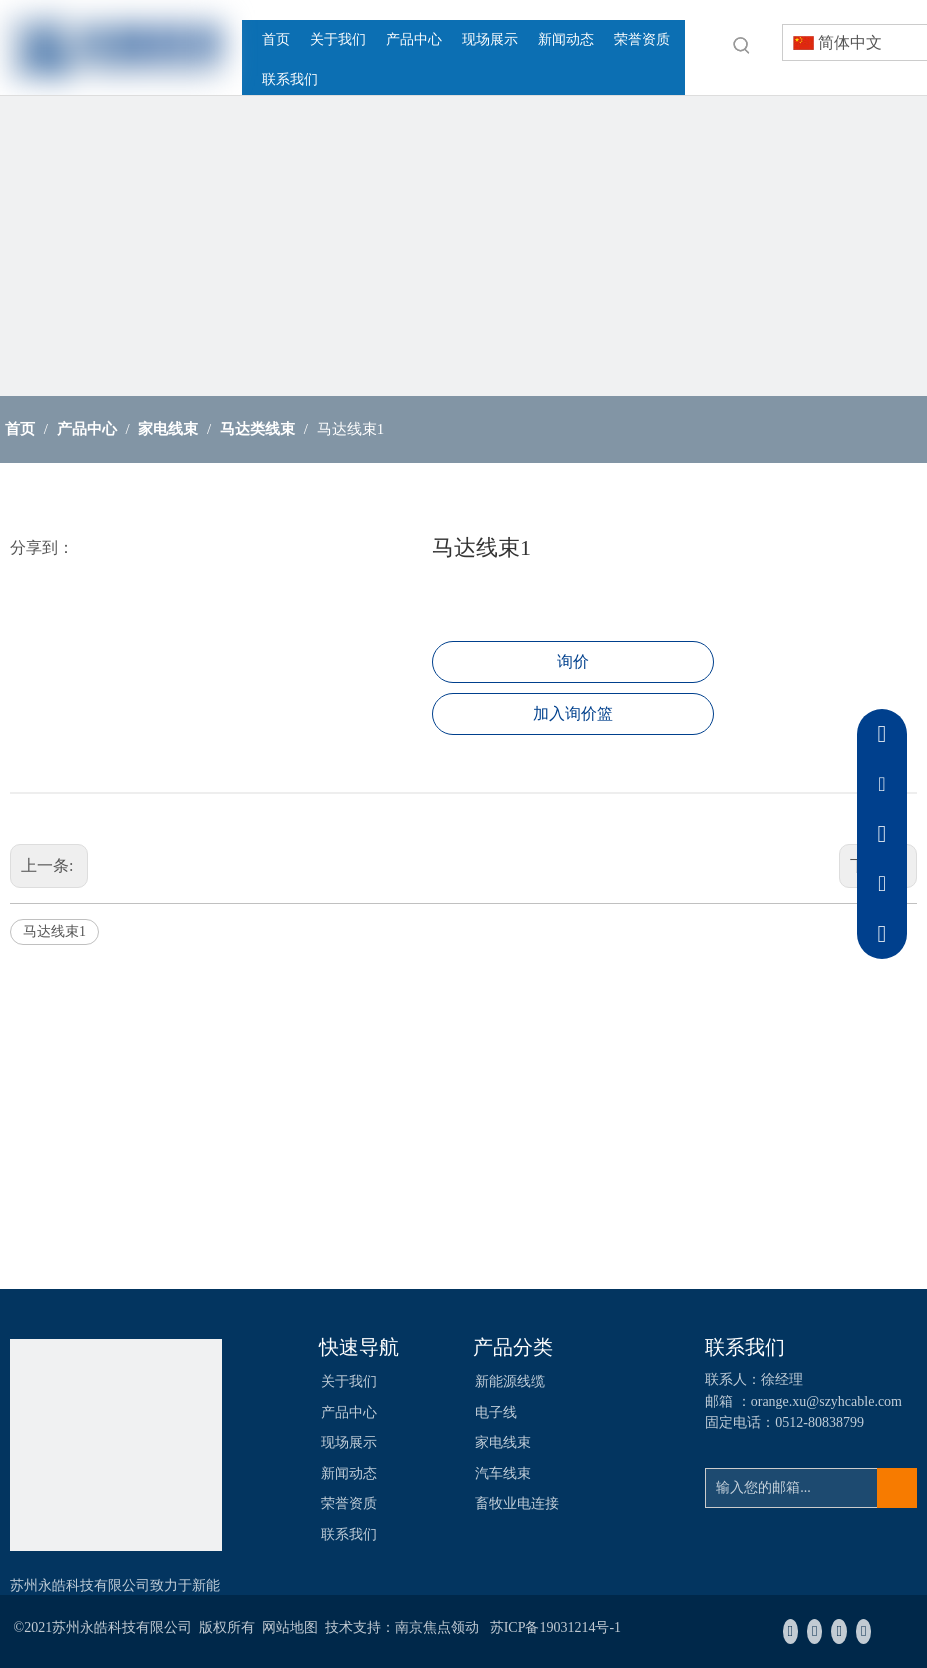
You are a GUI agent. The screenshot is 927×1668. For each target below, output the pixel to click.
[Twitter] (838, 1631)
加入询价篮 (573, 713)
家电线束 (503, 1442)
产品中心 (349, 1412)
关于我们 (349, 1381)
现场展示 (349, 1442)
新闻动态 (349, 1473)
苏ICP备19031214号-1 (555, 1627)
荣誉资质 (349, 1503)
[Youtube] (863, 1631)
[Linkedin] (814, 1631)
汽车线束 (503, 1473)
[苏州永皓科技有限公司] (116, 1445)
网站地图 (290, 1627)
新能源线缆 (510, 1381)
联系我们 (349, 1534)
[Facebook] (790, 1631)
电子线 (496, 1412)
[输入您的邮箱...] (790, 1488)
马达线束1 (54, 931)
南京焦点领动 (437, 1627)
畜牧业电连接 (517, 1503)
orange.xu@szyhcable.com (826, 1401)
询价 (573, 661)
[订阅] (897, 1488)
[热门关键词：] (742, 45)
